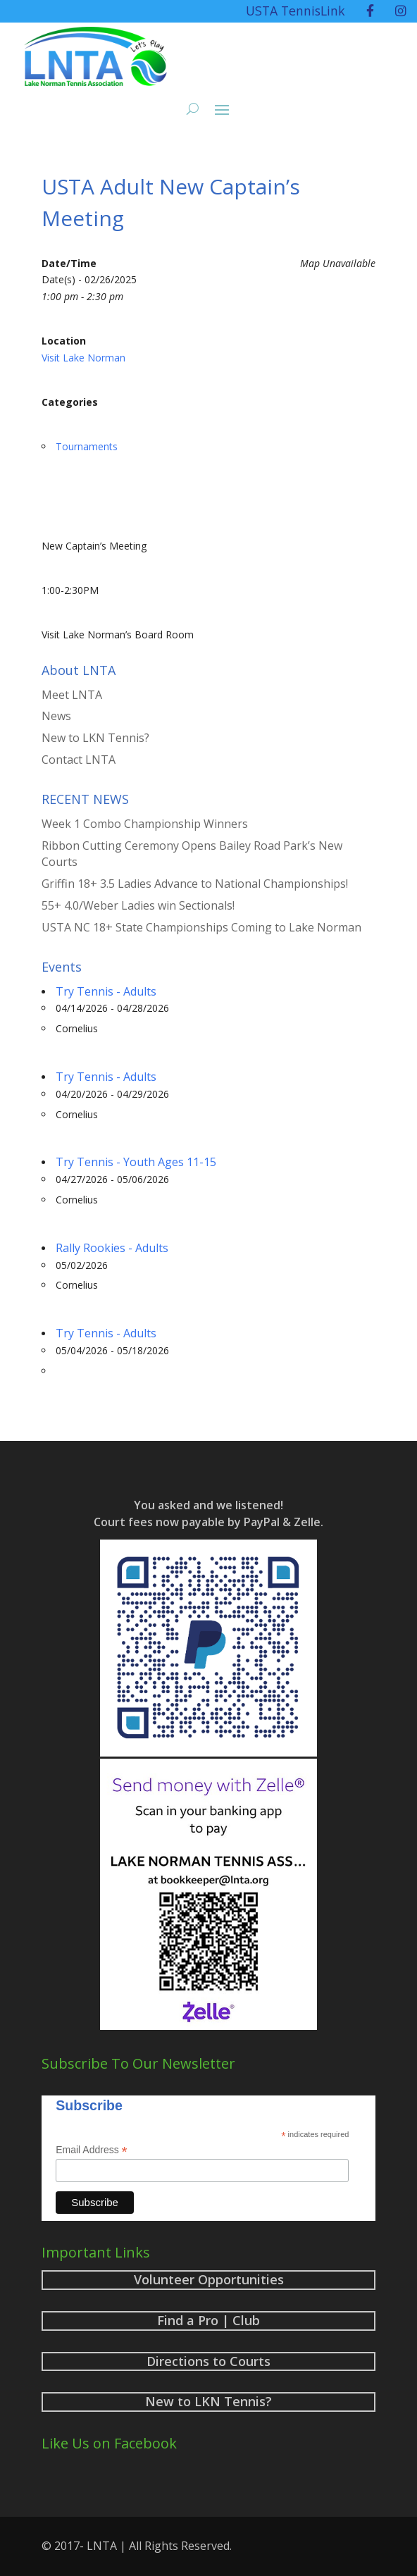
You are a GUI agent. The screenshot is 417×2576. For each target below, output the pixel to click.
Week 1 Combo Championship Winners (145, 823)
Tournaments (87, 446)
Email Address (91, 2150)
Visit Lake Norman (83, 357)
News (56, 716)
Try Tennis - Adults (106, 991)
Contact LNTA (79, 759)
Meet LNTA (72, 694)
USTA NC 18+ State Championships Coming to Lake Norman (201, 927)
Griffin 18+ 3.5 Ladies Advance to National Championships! (195, 883)
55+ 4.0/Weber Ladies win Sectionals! (138, 905)
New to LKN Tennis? (95, 737)
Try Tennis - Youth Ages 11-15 (136, 1162)
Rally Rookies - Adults (112, 1248)
